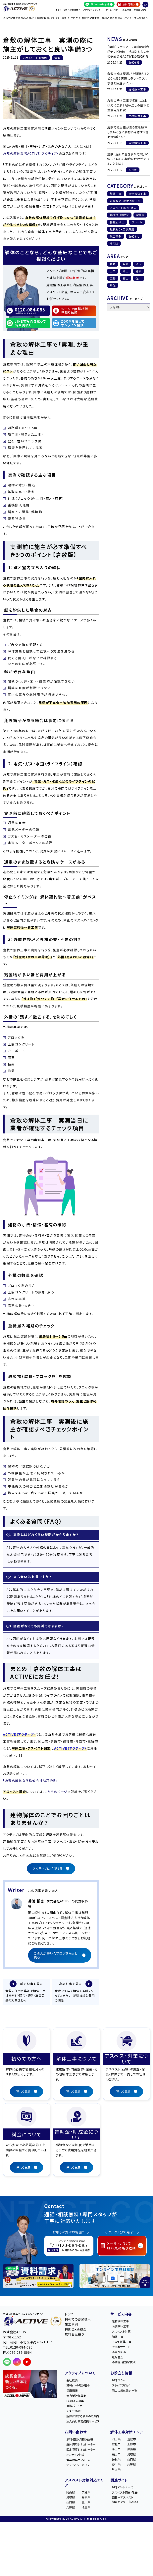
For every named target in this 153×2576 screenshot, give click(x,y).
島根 (138, 271)
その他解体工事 (124, 2345)
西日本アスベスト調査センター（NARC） (128, 2528)
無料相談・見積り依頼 (83, 2461)
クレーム (136, 222)
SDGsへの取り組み (81, 2392)
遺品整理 (120, 2362)
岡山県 (118, 2461)
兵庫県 (133, 2489)
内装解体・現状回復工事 (125, 201)
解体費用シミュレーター (84, 2467)
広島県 (133, 2472)
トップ (58, 9)
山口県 (133, 2484)
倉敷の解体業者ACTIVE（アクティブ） (31, 153)
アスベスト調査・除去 (123, 208)
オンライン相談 (78, 2478)
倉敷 (113, 264)
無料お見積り (74, 2335)
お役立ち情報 (121, 2379)
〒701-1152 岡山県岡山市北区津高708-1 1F (31, 2341)
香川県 (118, 2489)
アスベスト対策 (124, 2333)
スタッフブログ (123, 2392)
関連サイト (119, 2506)
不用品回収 (122, 2356)
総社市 (118, 2467)
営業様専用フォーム (81, 2484)
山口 (113, 271)
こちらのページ (56, 1791)
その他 (114, 243)
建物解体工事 (137, 194)
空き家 (140, 215)
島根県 (118, 2484)
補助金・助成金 (119, 215)
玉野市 (133, 2467)
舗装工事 (116, 194)
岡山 (126, 271)
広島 (113, 278)
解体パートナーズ (126, 2514)
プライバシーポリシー (83, 2489)
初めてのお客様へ (72, 9)
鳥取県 (133, 2478)
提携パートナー (78, 2415)
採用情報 (74, 2398)
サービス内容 (121, 2314)
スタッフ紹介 (76, 2421)
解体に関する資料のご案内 (85, 2429)
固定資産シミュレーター (84, 2472)
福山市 (118, 2478)
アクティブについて (80, 2379)
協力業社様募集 (79, 2403)
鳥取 (113, 285)
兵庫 (126, 264)
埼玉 (138, 264)
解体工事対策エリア (126, 2453)
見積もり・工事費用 (122, 229)
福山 (126, 278)
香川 (138, 278)
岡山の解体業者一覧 (128, 2398)
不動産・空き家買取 (127, 2368)
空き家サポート (124, 2351)
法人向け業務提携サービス (85, 2440)
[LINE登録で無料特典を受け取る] (38, 2277)
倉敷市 (133, 2461)
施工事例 (127, 9)
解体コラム (121, 2386)
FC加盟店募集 (78, 2409)
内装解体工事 (123, 2328)
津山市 (118, 2472)
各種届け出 (117, 222)
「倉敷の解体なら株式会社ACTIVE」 (30, 1780)
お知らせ (133, 236)
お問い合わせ (76, 2453)
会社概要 (74, 2386)
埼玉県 (118, 2495)
